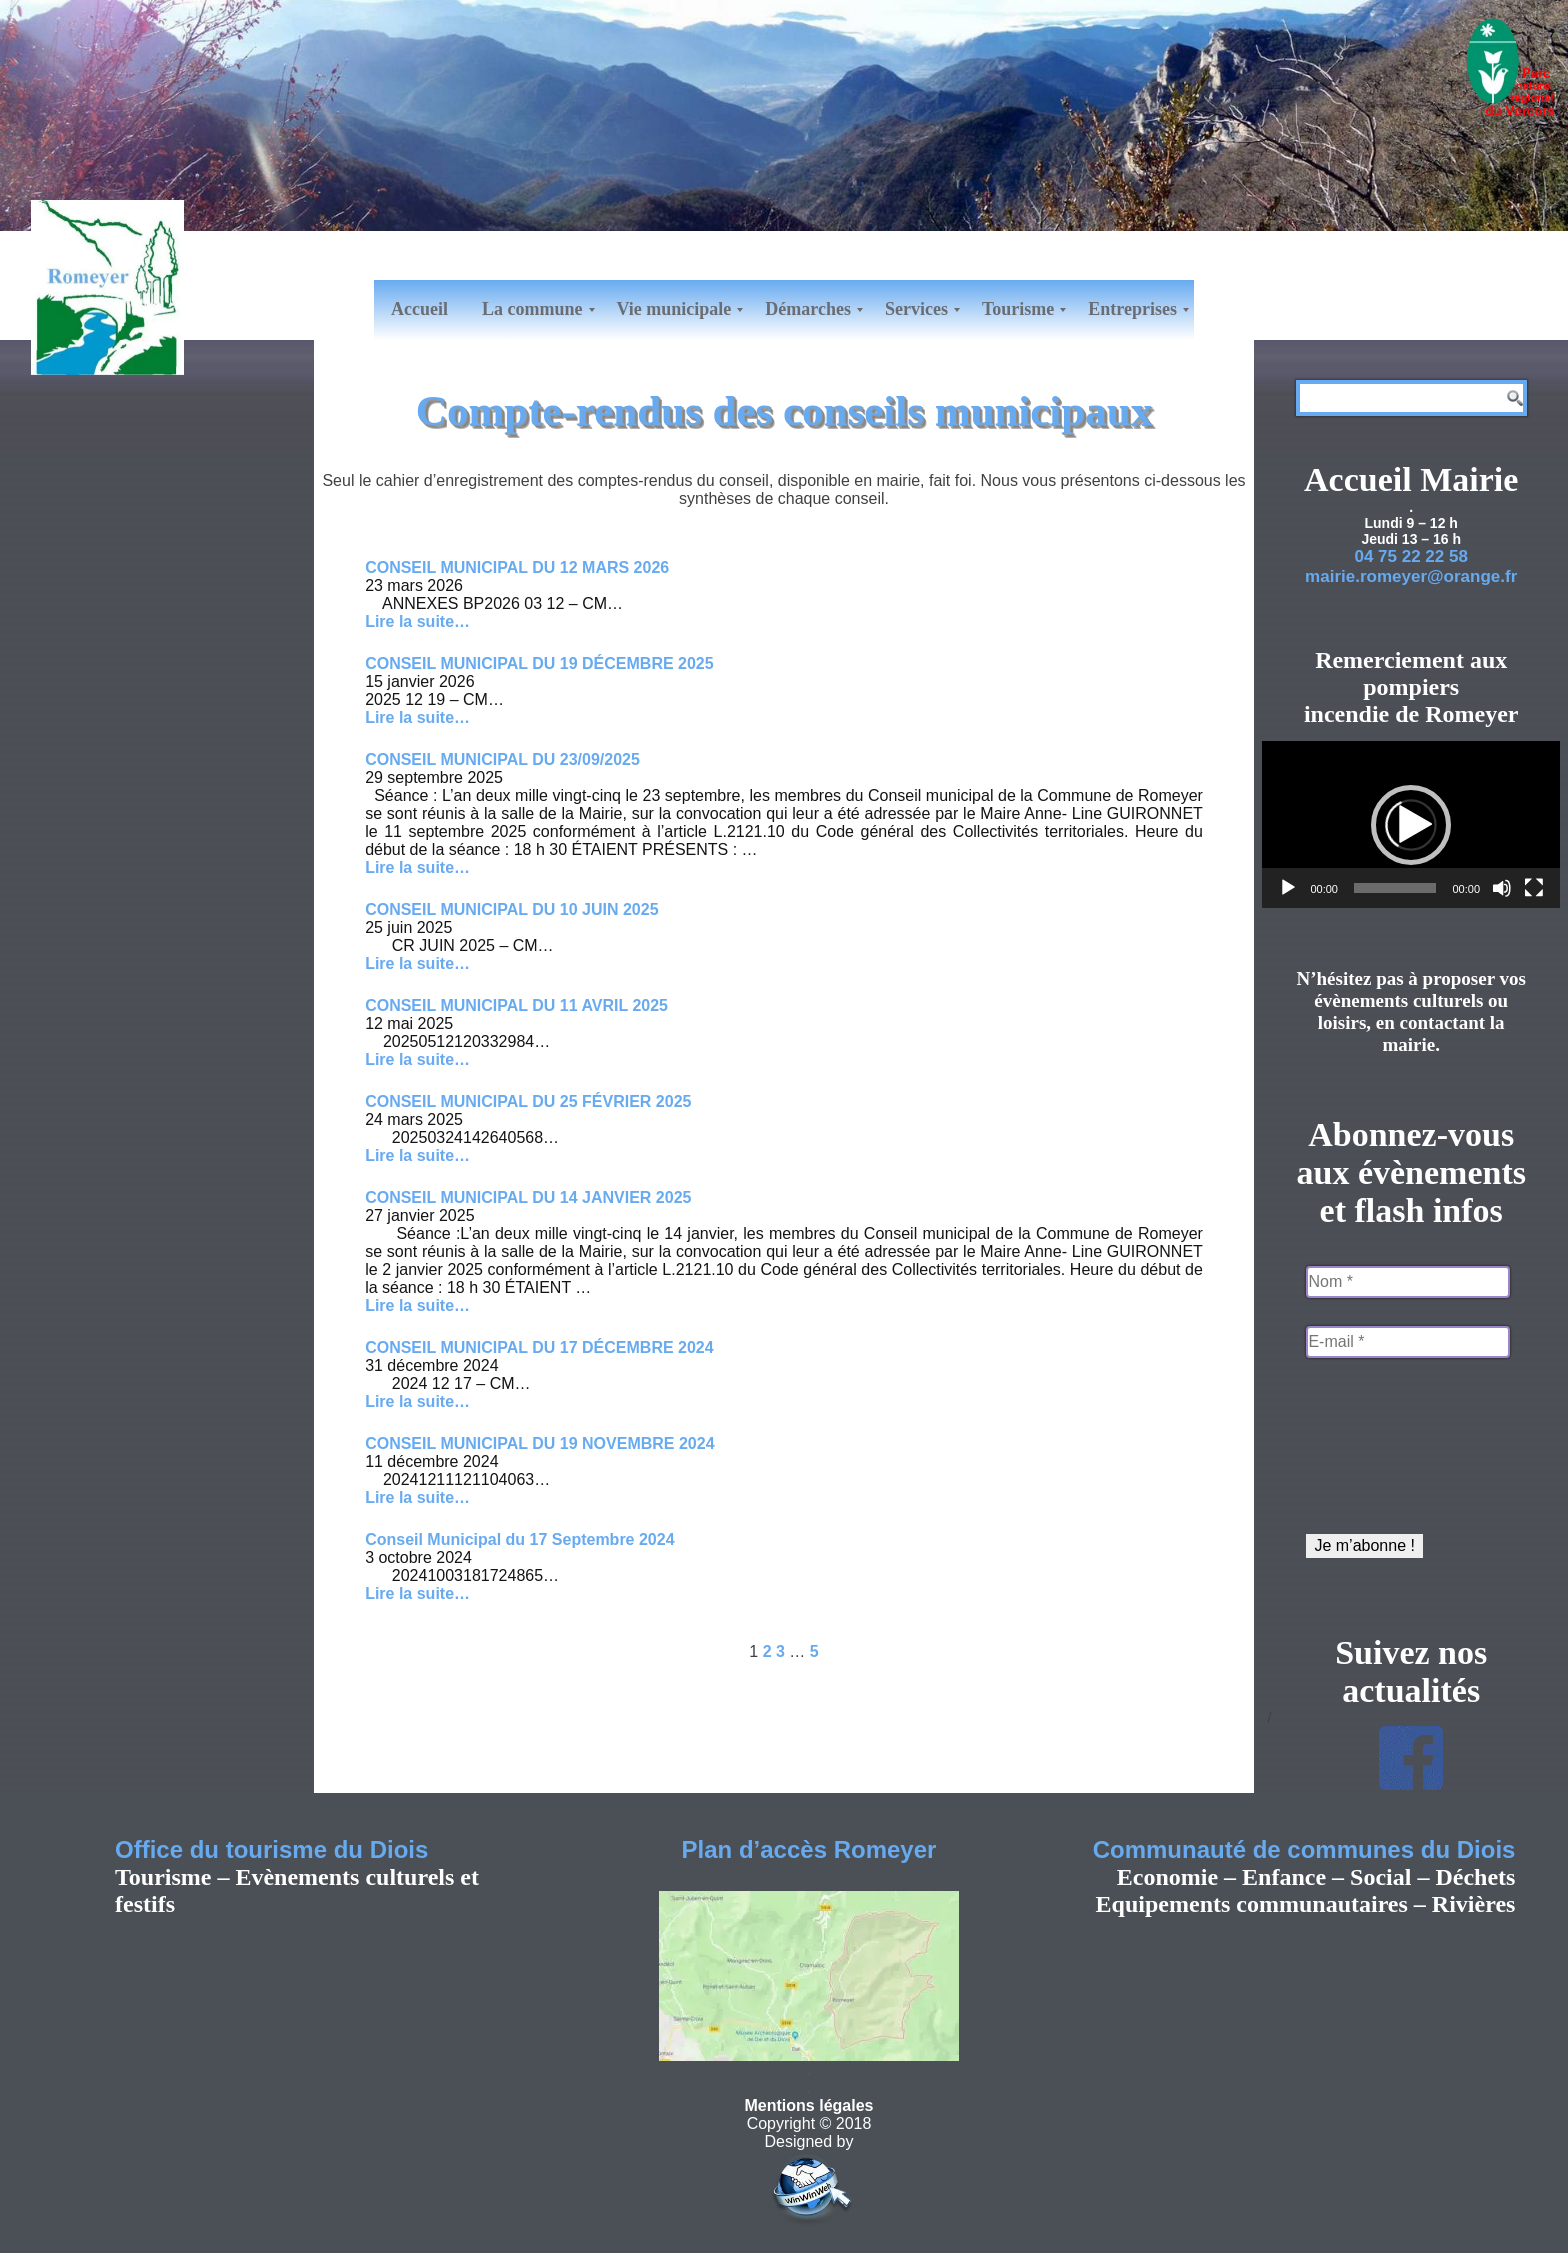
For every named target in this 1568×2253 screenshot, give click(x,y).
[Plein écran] (1534, 888)
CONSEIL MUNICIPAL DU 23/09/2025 (502, 759)
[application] (1411, 824)
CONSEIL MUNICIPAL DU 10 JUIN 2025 (511, 909)
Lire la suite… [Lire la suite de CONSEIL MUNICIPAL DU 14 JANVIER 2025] (417, 1305)
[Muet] (1502, 888)
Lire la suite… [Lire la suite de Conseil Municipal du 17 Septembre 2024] (417, 1593)
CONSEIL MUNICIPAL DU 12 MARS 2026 (517, 567)
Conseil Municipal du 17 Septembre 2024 (519, 1539)
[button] (1411, 825)
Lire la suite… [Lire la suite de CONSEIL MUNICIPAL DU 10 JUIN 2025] (417, 963)
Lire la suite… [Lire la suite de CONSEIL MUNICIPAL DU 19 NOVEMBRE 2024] (417, 1497)
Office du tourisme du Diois (271, 1849)
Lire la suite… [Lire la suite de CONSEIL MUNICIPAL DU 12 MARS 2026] (417, 621)
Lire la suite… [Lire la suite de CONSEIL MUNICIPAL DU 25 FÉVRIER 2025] (417, 1155)
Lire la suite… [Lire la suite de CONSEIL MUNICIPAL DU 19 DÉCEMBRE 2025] (417, 717)
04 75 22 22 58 (1410, 556)
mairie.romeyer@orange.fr (1411, 576)
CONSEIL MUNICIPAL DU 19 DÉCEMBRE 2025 (539, 663)
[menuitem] (419, 310)
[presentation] (1388, 1452)
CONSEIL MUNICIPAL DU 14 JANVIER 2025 (528, 1197)
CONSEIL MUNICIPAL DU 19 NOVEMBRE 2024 (539, 1443)
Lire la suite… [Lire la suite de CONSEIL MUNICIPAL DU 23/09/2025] (417, 867)
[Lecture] (1288, 888)
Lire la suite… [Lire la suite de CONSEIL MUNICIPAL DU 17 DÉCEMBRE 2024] (417, 1401)
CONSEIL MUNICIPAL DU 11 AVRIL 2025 (516, 1005)
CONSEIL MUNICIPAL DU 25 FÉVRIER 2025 (528, 1101)
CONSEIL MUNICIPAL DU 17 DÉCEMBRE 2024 (539, 1347)
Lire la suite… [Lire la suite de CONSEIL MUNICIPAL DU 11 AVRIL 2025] (417, 1059)
